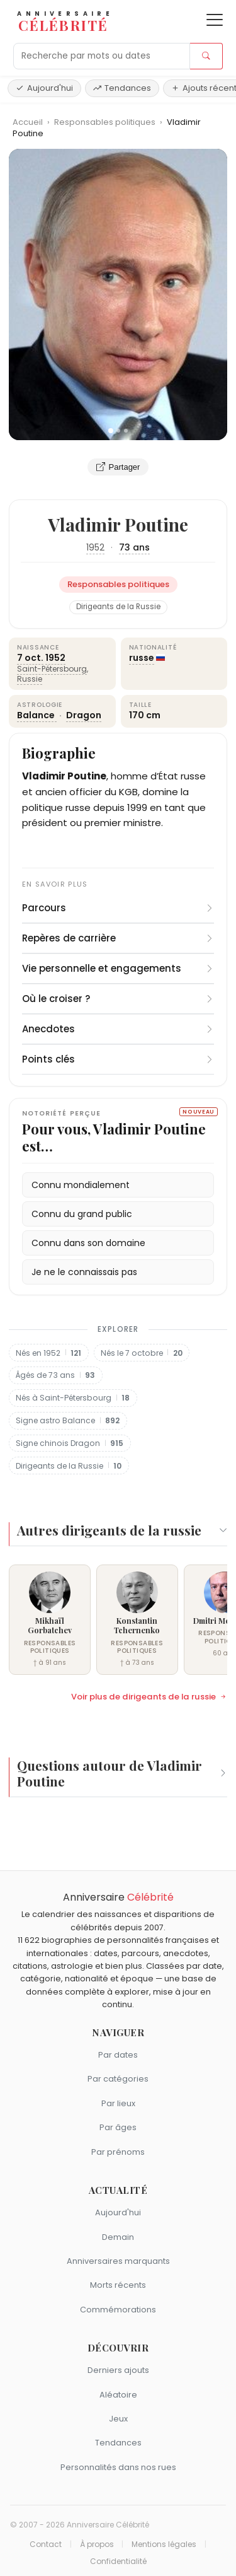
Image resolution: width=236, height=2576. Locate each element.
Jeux (118, 2418)
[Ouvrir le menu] (214, 20)
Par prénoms (118, 2152)
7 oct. (30, 657)
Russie (29, 678)
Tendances (122, 88)
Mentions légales (164, 2544)
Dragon (83, 715)
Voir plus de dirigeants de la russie (149, 1697)
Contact (46, 2544)
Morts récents (118, 2285)
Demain (118, 2237)
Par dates (118, 2054)
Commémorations (118, 2309)
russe (141, 657)
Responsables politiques (105, 122)
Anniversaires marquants (118, 2261)
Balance (37, 715)
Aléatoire (118, 2394)
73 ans (134, 547)
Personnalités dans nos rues (118, 2467)
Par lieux (118, 2103)
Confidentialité (118, 2561)
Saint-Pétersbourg (52, 668)
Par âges (118, 2127)
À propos (97, 2544)
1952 (95, 547)
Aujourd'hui (44, 88)
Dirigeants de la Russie (118, 607)
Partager (118, 467)
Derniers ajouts (118, 2370)
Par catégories (118, 2078)
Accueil (28, 122)
